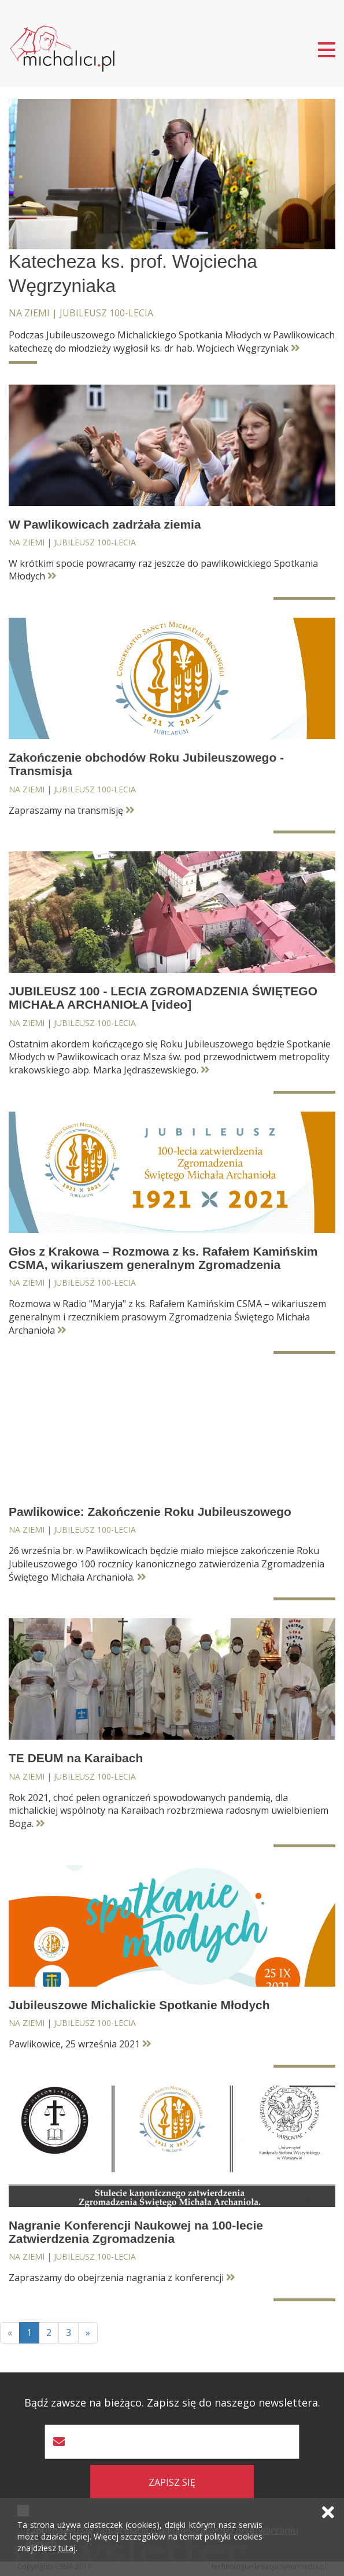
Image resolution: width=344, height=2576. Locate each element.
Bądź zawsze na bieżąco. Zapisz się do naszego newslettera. (172, 2403)
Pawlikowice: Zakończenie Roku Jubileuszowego (150, 1511)
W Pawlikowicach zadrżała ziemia (105, 524)
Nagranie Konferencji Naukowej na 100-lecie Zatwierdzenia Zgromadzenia (136, 2232)
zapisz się (172, 2482)
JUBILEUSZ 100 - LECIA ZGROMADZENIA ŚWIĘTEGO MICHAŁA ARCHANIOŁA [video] (163, 997)
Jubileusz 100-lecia (106, 313)
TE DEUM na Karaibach (76, 1758)
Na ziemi (29, 313)
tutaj (67, 2547)
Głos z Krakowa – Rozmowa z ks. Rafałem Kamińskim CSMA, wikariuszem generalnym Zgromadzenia (163, 1258)
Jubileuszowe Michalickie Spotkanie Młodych (139, 2005)
